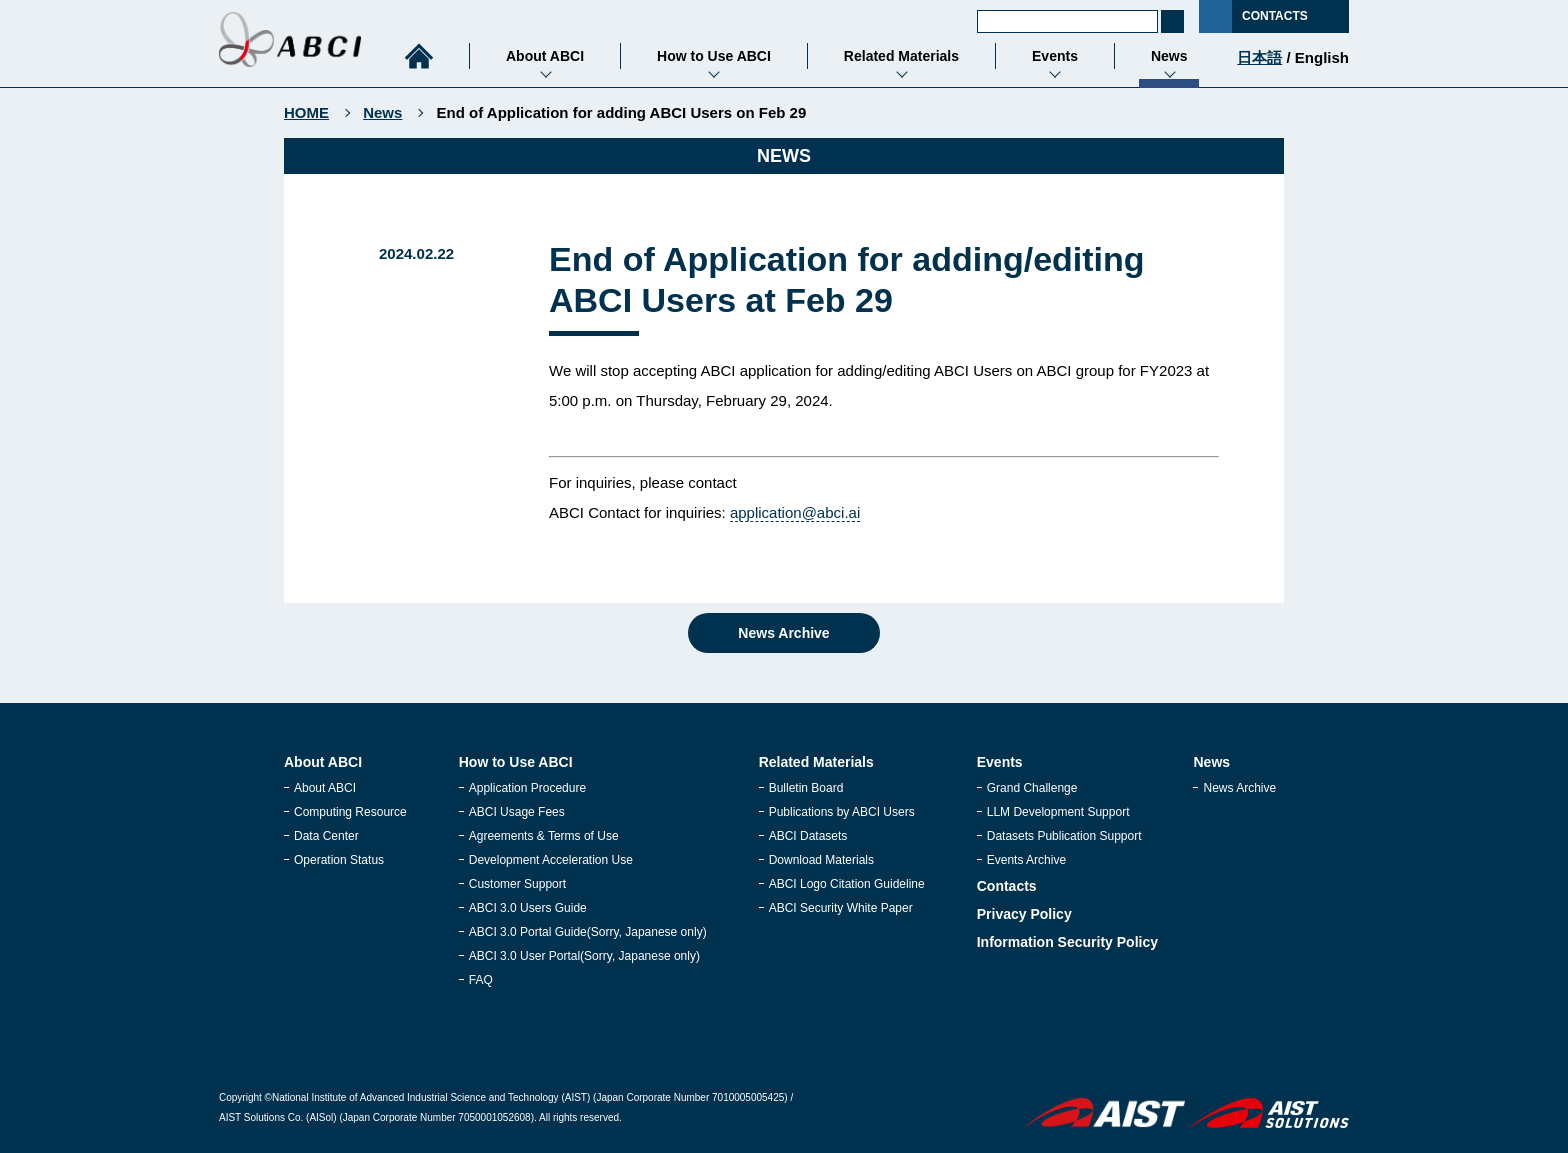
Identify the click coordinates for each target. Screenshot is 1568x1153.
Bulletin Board (806, 788)
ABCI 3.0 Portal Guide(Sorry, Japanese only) (588, 932)
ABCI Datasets (808, 836)
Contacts (1007, 886)
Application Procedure (527, 788)
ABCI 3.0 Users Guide (528, 908)
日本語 (1259, 57)
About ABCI (325, 788)
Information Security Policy (1067, 942)
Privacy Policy (1024, 914)
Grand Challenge (1032, 788)
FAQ (481, 980)
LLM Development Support (1058, 812)
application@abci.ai (795, 512)
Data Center (326, 836)
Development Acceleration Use (551, 860)
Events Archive (1026, 860)
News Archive (783, 633)
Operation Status (339, 860)
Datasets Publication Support (1064, 836)
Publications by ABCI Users (842, 812)
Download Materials (821, 860)
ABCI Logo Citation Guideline (847, 884)
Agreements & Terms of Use (544, 836)
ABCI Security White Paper (841, 908)
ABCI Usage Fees (517, 812)
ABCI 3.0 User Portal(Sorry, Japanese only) (584, 956)
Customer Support (517, 884)
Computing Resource (350, 812)
